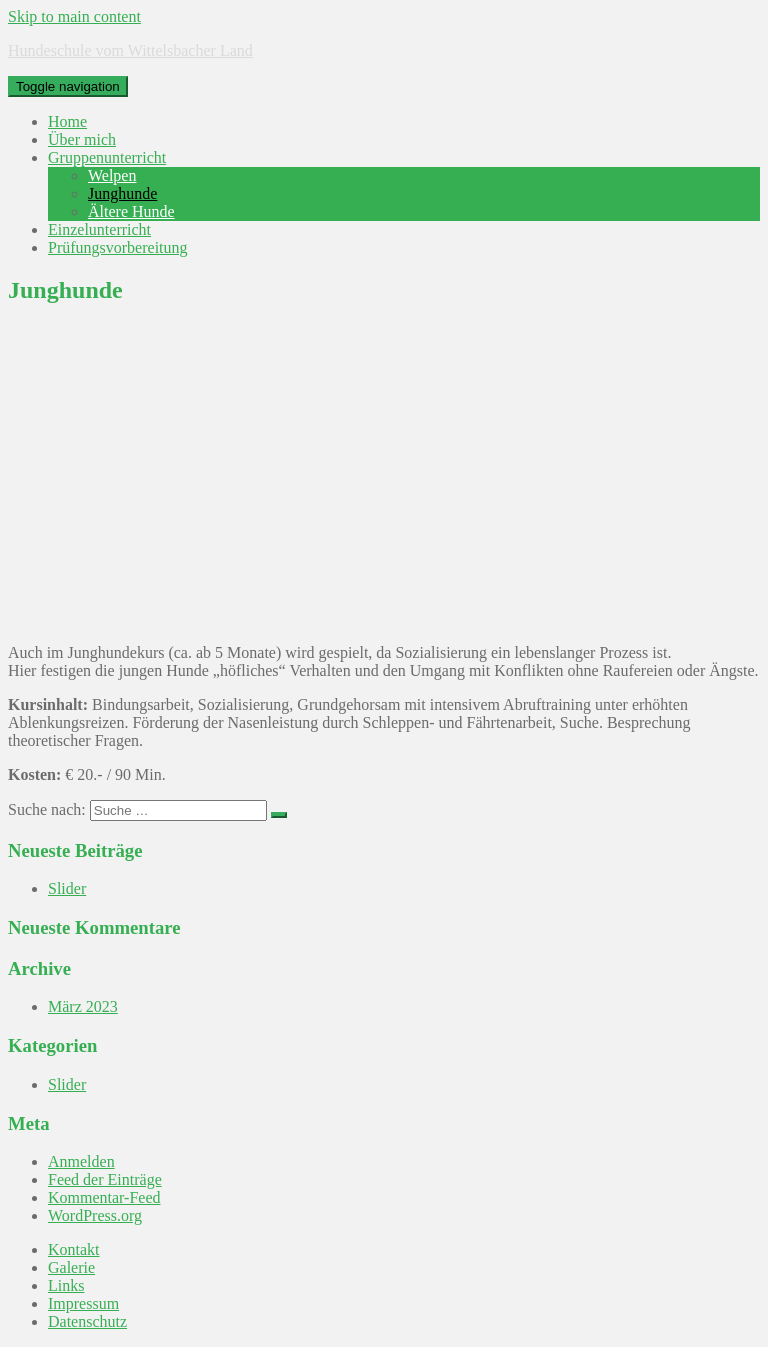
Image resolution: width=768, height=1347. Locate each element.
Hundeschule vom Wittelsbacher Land (130, 50)
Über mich (82, 139)
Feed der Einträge (105, 1179)
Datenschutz (87, 1321)
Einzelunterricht (99, 229)
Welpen (112, 175)
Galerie (71, 1267)
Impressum (83, 1303)
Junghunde (122, 193)
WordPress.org (95, 1215)
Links (66, 1285)
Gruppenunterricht (107, 157)
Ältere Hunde (131, 211)
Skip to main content (74, 16)
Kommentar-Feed (104, 1197)
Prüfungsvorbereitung (118, 247)
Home (67, 121)
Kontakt (74, 1249)
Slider (67, 888)
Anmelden (81, 1161)
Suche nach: (47, 809)
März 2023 (83, 1006)
